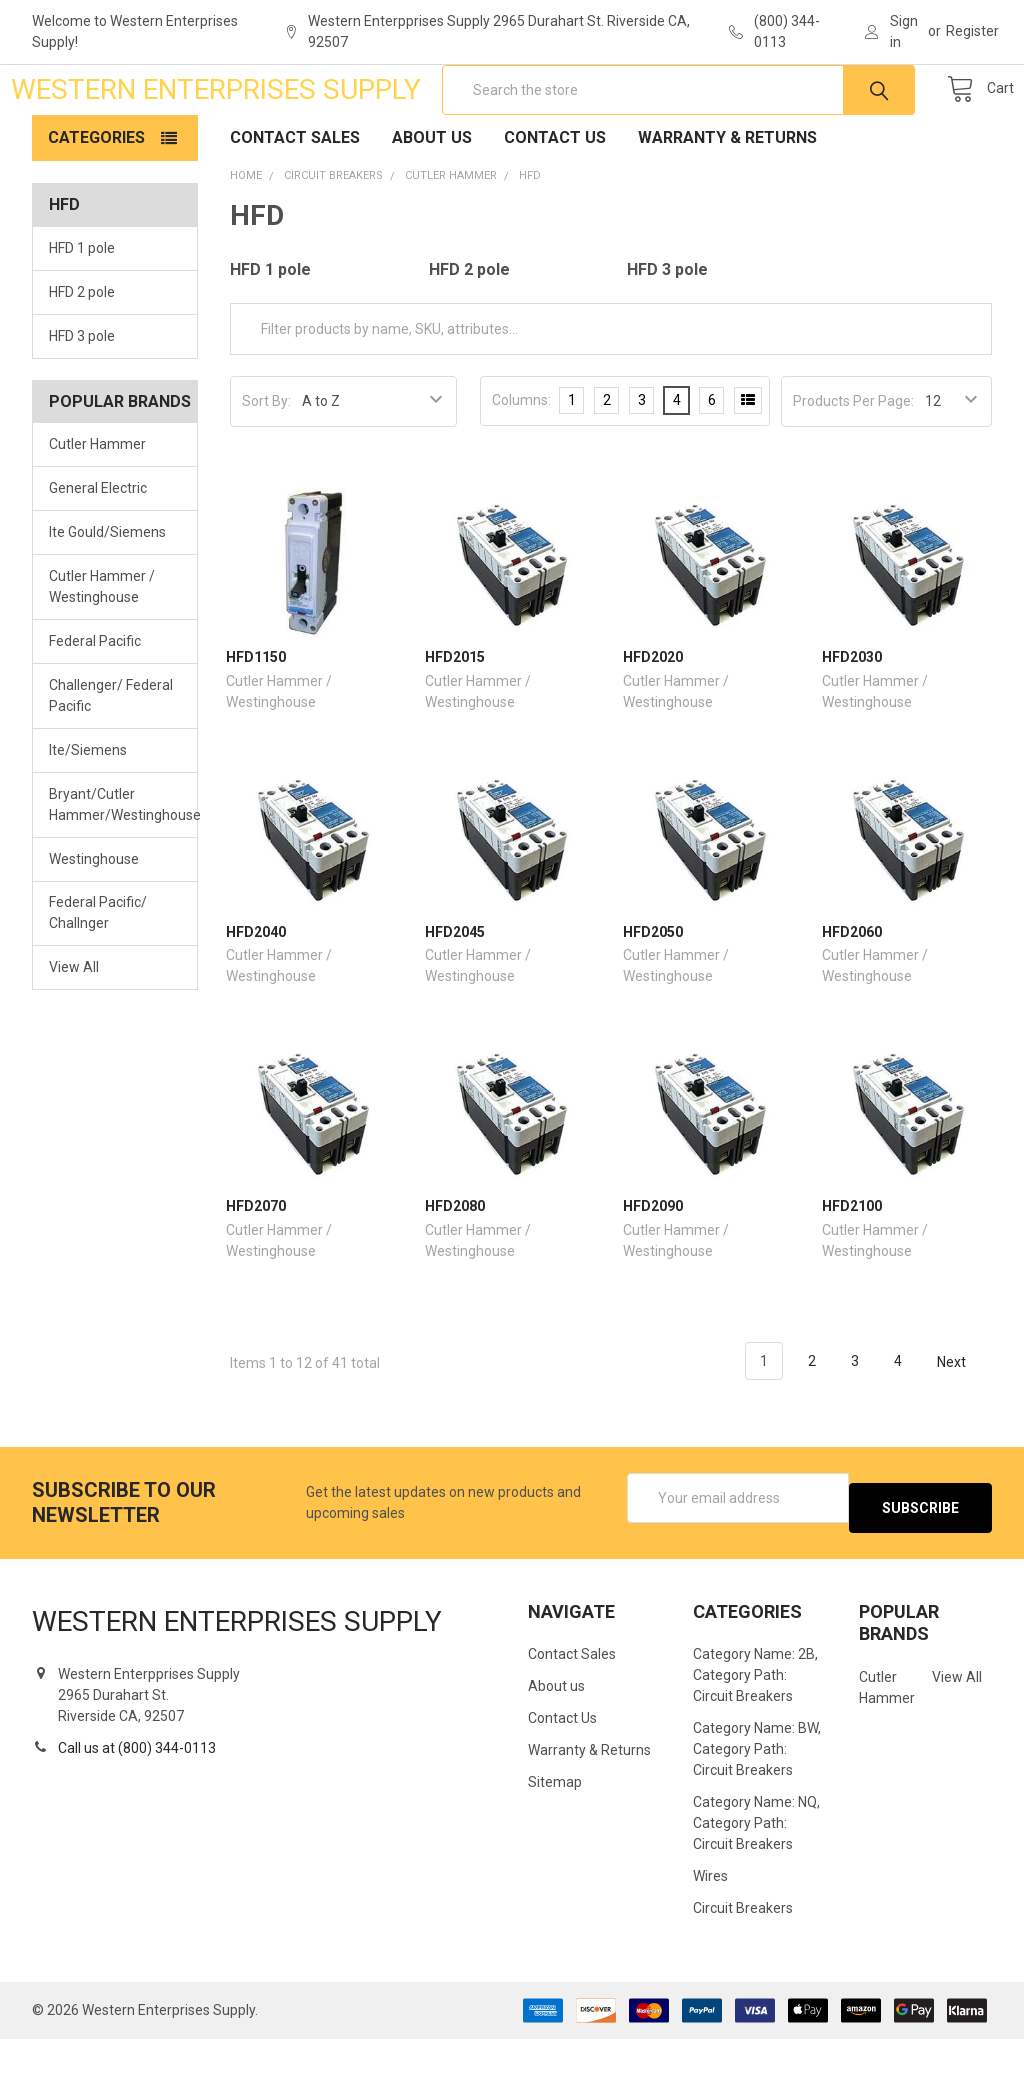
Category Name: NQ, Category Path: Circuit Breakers (756, 1877)
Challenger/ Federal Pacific (111, 759)
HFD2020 (653, 721)
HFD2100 (852, 1270)
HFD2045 (455, 996)
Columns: (521, 464)
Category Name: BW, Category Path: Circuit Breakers (757, 1803)
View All (74, 1031)
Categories (96, 201)
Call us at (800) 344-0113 (137, 1802)
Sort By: (266, 465)
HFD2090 (653, 1270)
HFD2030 (852, 721)
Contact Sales (295, 201)
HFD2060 (852, 996)
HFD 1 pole (82, 312)
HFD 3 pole (82, 400)
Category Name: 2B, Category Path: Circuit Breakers (755, 1729)
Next (963, 1426)
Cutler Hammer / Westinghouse (102, 650)
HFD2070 (256, 1270)
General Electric (98, 552)
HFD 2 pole (82, 356)
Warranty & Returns (727, 201)
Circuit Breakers (743, 1962)
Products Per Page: (853, 465)
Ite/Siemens (88, 814)
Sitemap (555, 1836)
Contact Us (555, 201)
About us (432, 201)
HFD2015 (455, 721)
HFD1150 (256, 721)
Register (972, 31)
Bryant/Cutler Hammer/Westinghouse (115, 868)
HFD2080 (455, 1270)
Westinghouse (94, 922)
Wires (710, 1930)
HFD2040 (256, 996)
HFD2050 (653, 996)
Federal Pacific (95, 705)
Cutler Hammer (97, 508)
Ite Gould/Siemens (107, 596)
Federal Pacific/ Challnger (98, 976)
